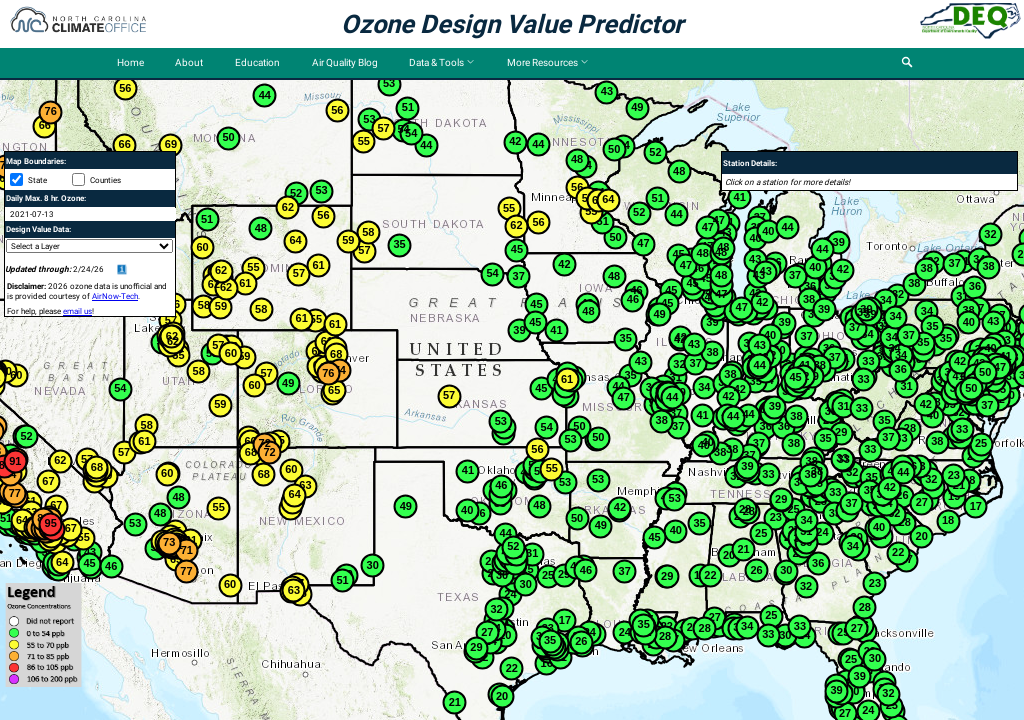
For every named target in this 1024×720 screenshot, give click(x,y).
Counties (105, 180)
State (37, 180)
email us (77, 311)
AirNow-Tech (115, 296)
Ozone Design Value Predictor (512, 24)
